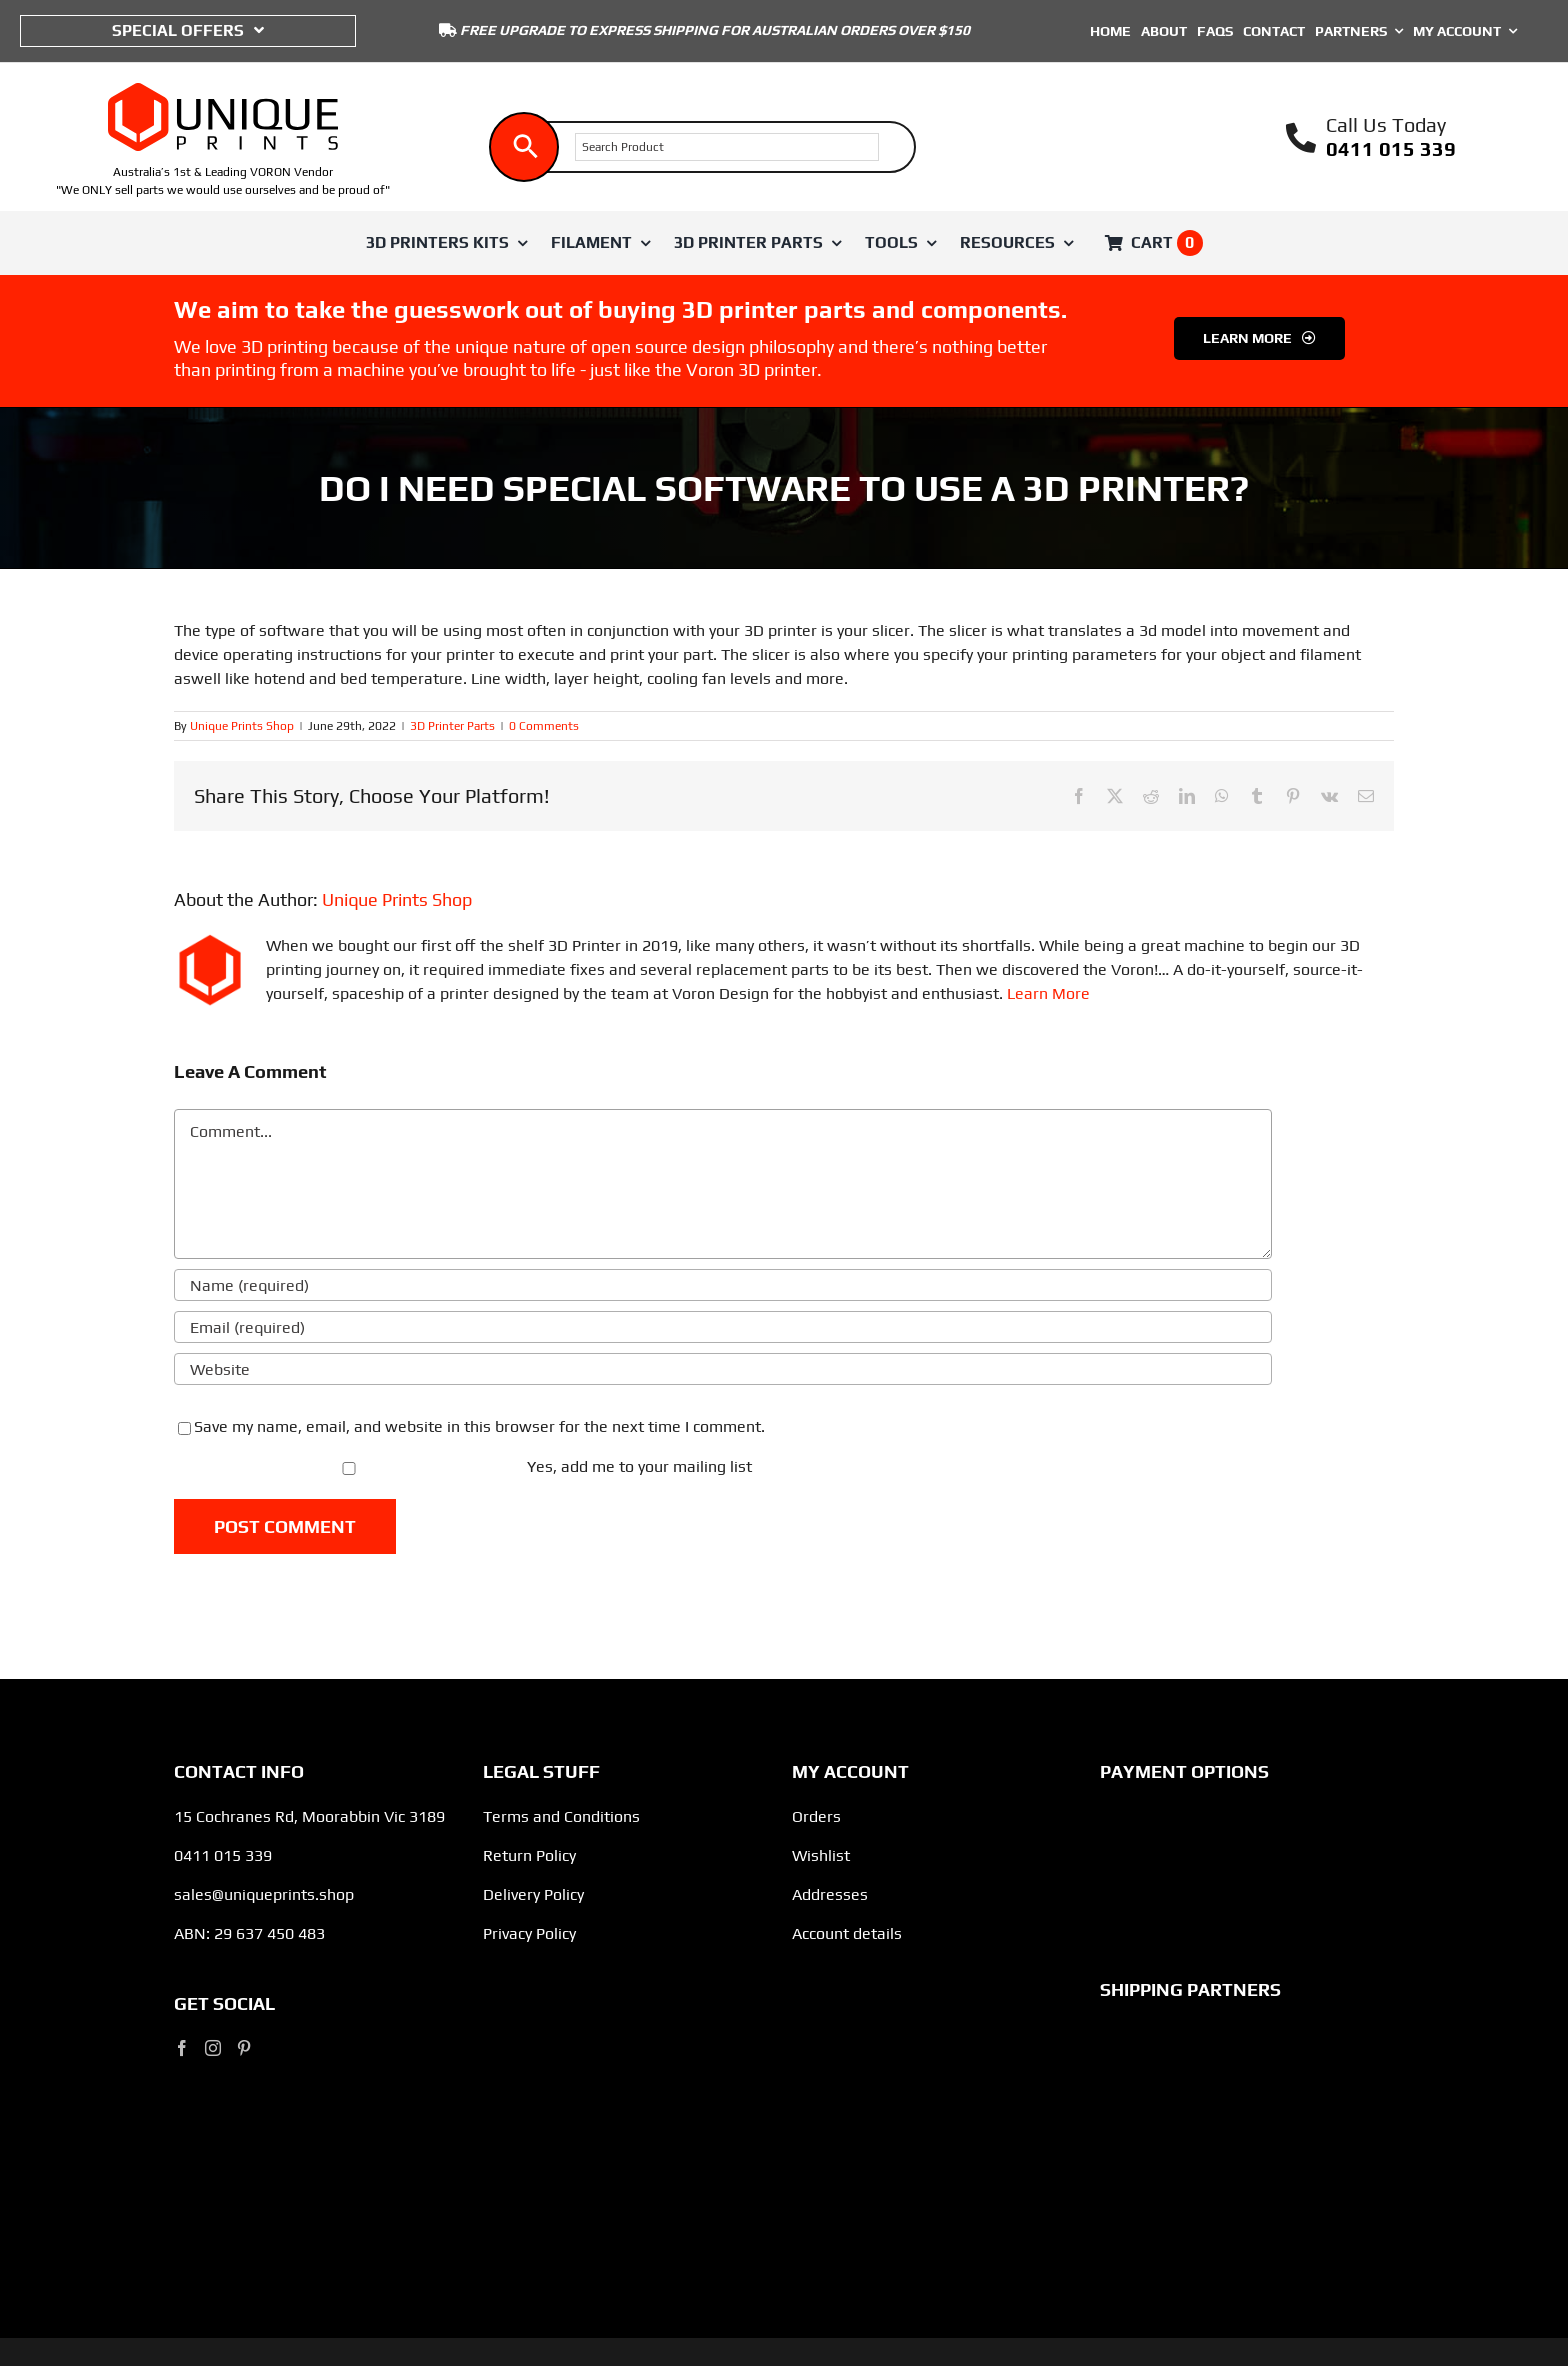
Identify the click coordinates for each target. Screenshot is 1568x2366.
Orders (816, 1816)
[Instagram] (213, 2048)
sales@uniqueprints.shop (264, 1894)
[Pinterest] (244, 2048)
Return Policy (529, 1855)
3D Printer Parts (452, 726)
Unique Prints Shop (242, 726)
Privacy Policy (529, 1933)
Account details (847, 1933)
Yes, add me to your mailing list (465, 1466)
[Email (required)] (723, 1327)
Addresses (830, 1894)
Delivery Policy (533, 1894)
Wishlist (821, 1855)
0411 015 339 (1391, 148)
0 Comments (544, 726)
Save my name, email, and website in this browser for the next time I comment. (479, 1426)
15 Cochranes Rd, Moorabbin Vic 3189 (309, 1816)
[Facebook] (182, 2048)
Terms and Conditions (561, 1816)
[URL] (723, 1369)
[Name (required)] (723, 1285)
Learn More (1048, 993)
